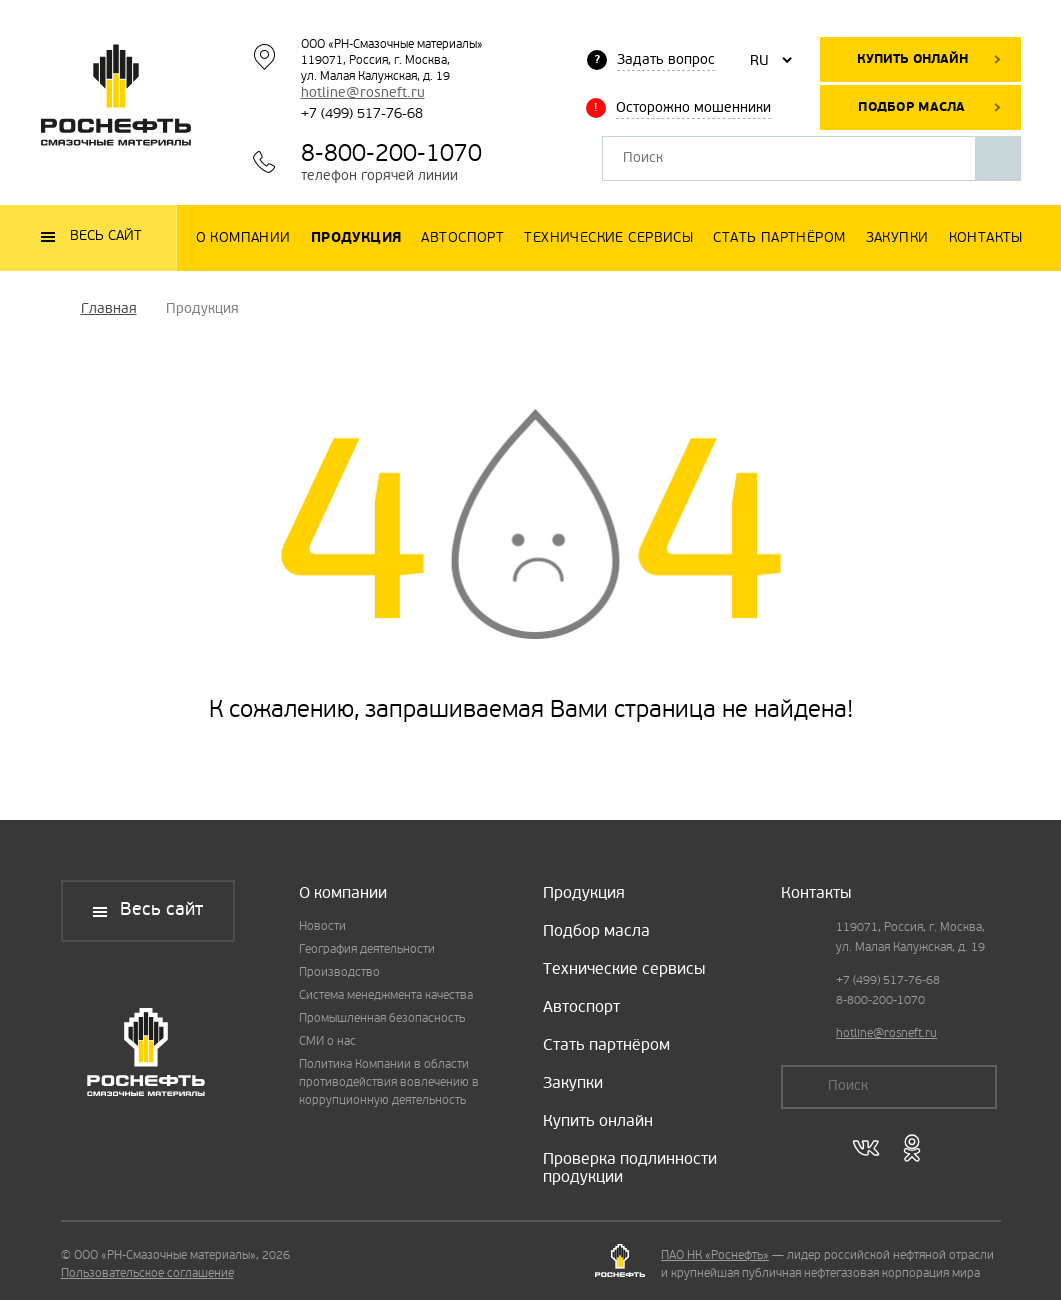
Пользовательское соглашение (147, 1274)
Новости (322, 927)
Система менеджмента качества (386, 996)
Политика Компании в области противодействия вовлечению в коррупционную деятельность (389, 1083)
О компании (343, 894)
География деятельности (367, 950)
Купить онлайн (912, 59)
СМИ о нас (327, 1042)
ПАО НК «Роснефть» (715, 1256)
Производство (339, 973)
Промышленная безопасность (382, 1019)
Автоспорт (581, 1008)
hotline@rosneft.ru (363, 93)
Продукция (584, 894)
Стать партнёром (606, 1046)
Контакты (816, 894)
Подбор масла (911, 107)
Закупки (573, 1084)
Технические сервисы (624, 970)
